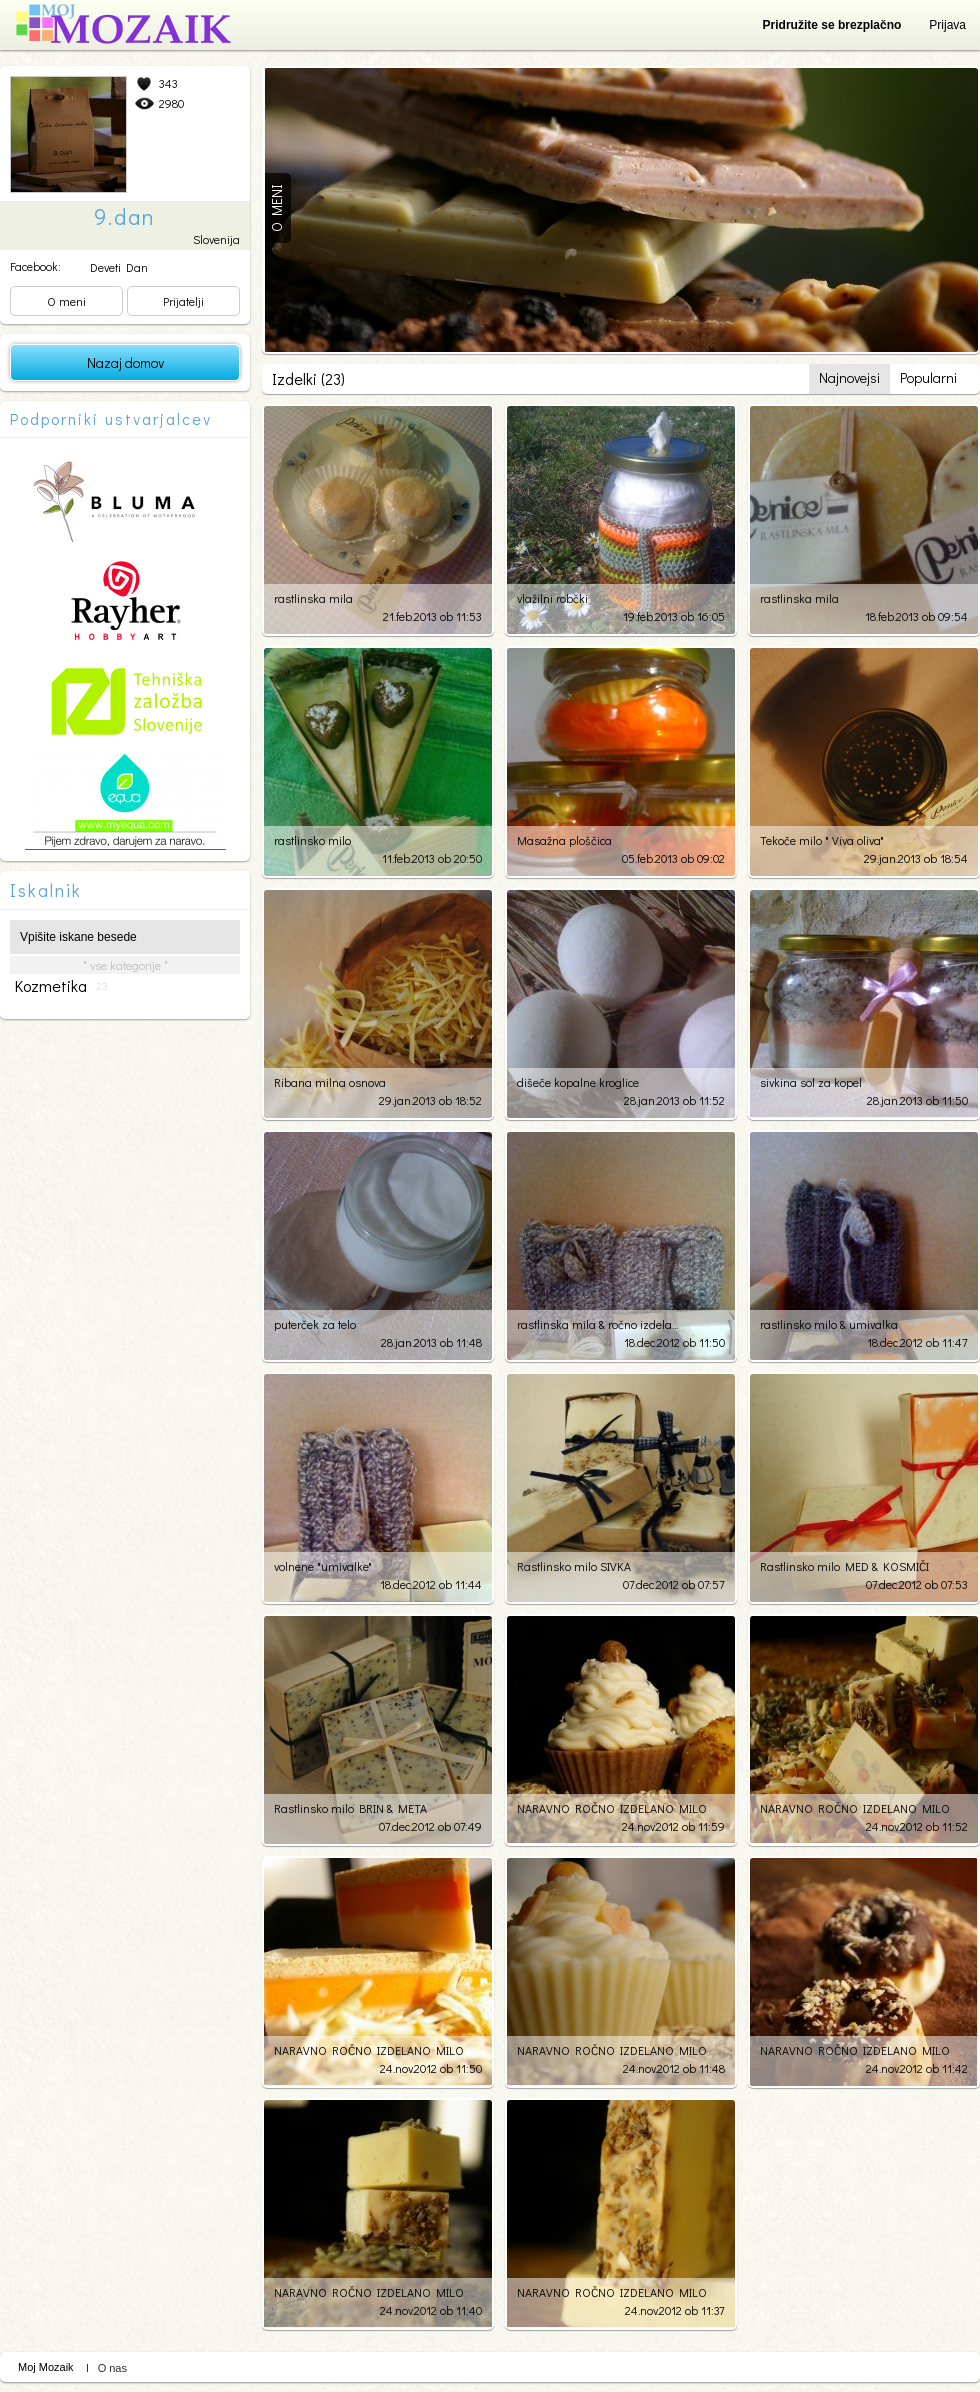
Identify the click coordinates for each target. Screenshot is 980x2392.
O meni (66, 301)
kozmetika (61, 986)
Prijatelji (183, 301)
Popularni (928, 377)
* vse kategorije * (125, 965)
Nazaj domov (125, 362)
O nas (112, 2368)
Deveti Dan (119, 267)
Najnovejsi (849, 377)
